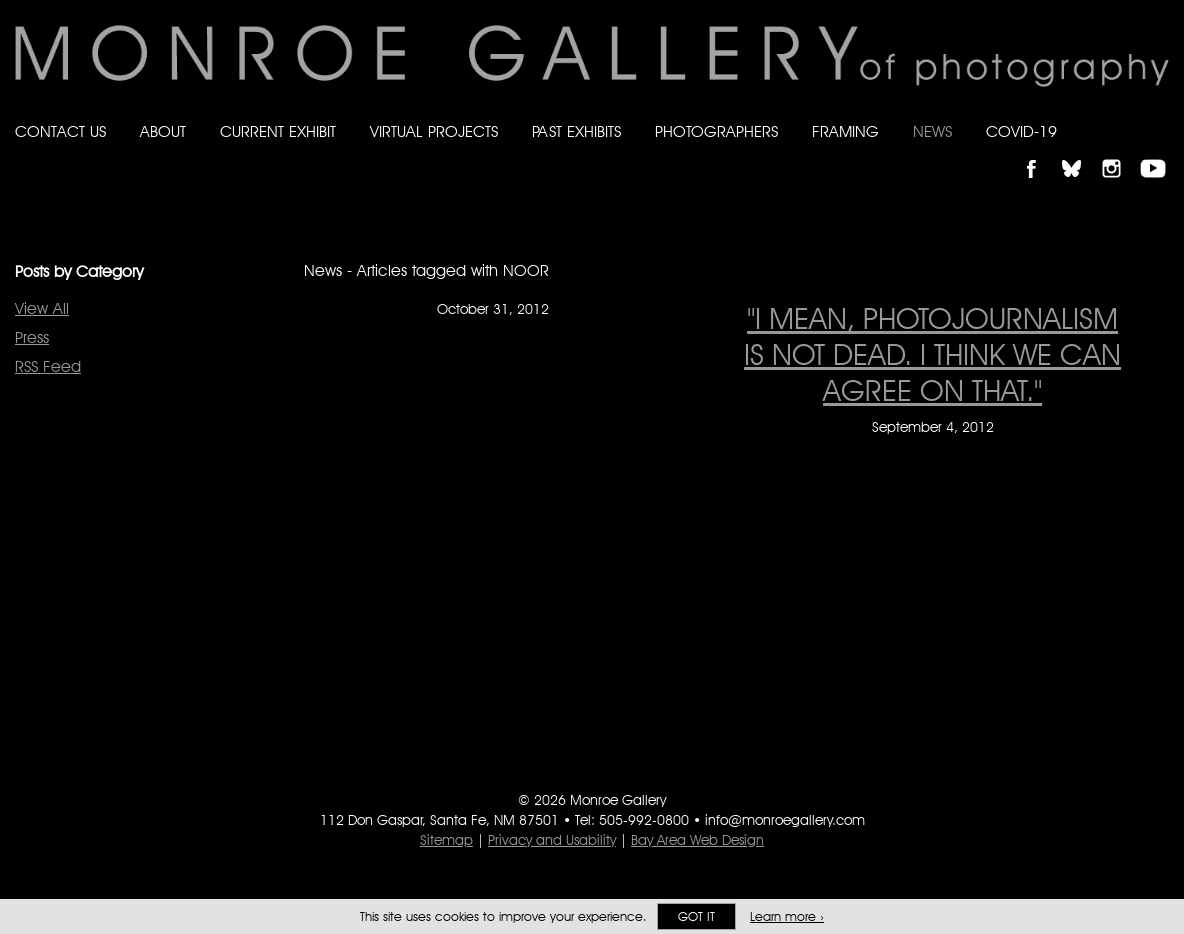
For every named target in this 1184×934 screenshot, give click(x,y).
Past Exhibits (576, 131)
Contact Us (60, 131)
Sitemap (446, 840)
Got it (696, 916)
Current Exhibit (278, 131)
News (932, 131)
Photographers (716, 131)
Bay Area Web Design (697, 840)
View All (42, 308)
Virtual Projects (434, 131)
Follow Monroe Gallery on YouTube (1160, 151)
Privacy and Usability (552, 840)
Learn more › (787, 916)
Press (32, 337)
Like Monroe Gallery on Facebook (1040, 151)
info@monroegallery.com (785, 820)
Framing (845, 131)
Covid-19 (1021, 131)
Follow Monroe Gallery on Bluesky (1081, 151)
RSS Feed (48, 366)
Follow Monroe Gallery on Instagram (1120, 151)
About (163, 131)
